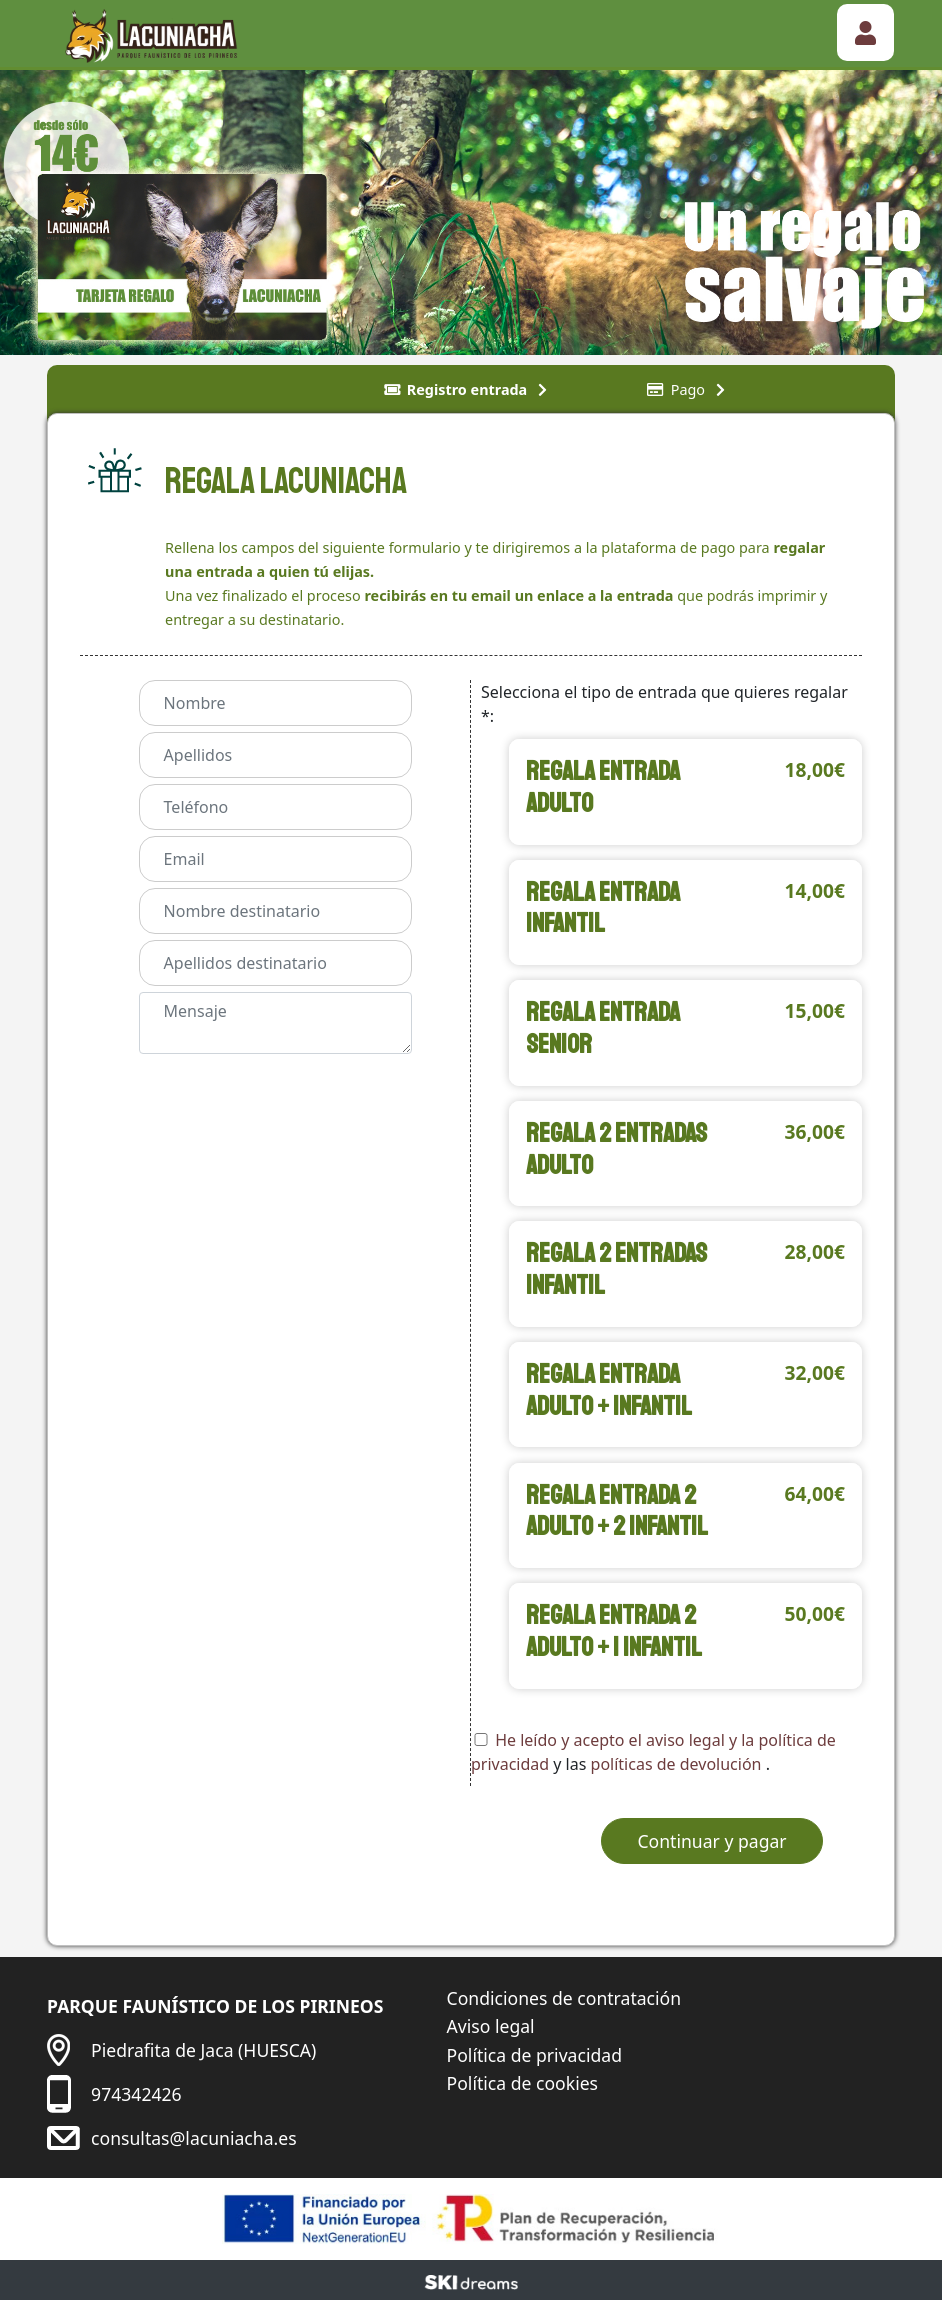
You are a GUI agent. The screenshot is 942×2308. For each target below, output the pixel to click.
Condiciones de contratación (564, 2005)
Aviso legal (491, 2033)
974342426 (136, 2101)
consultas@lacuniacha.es (194, 2145)
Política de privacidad (534, 2062)
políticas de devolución (678, 1772)
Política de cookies (522, 2090)
